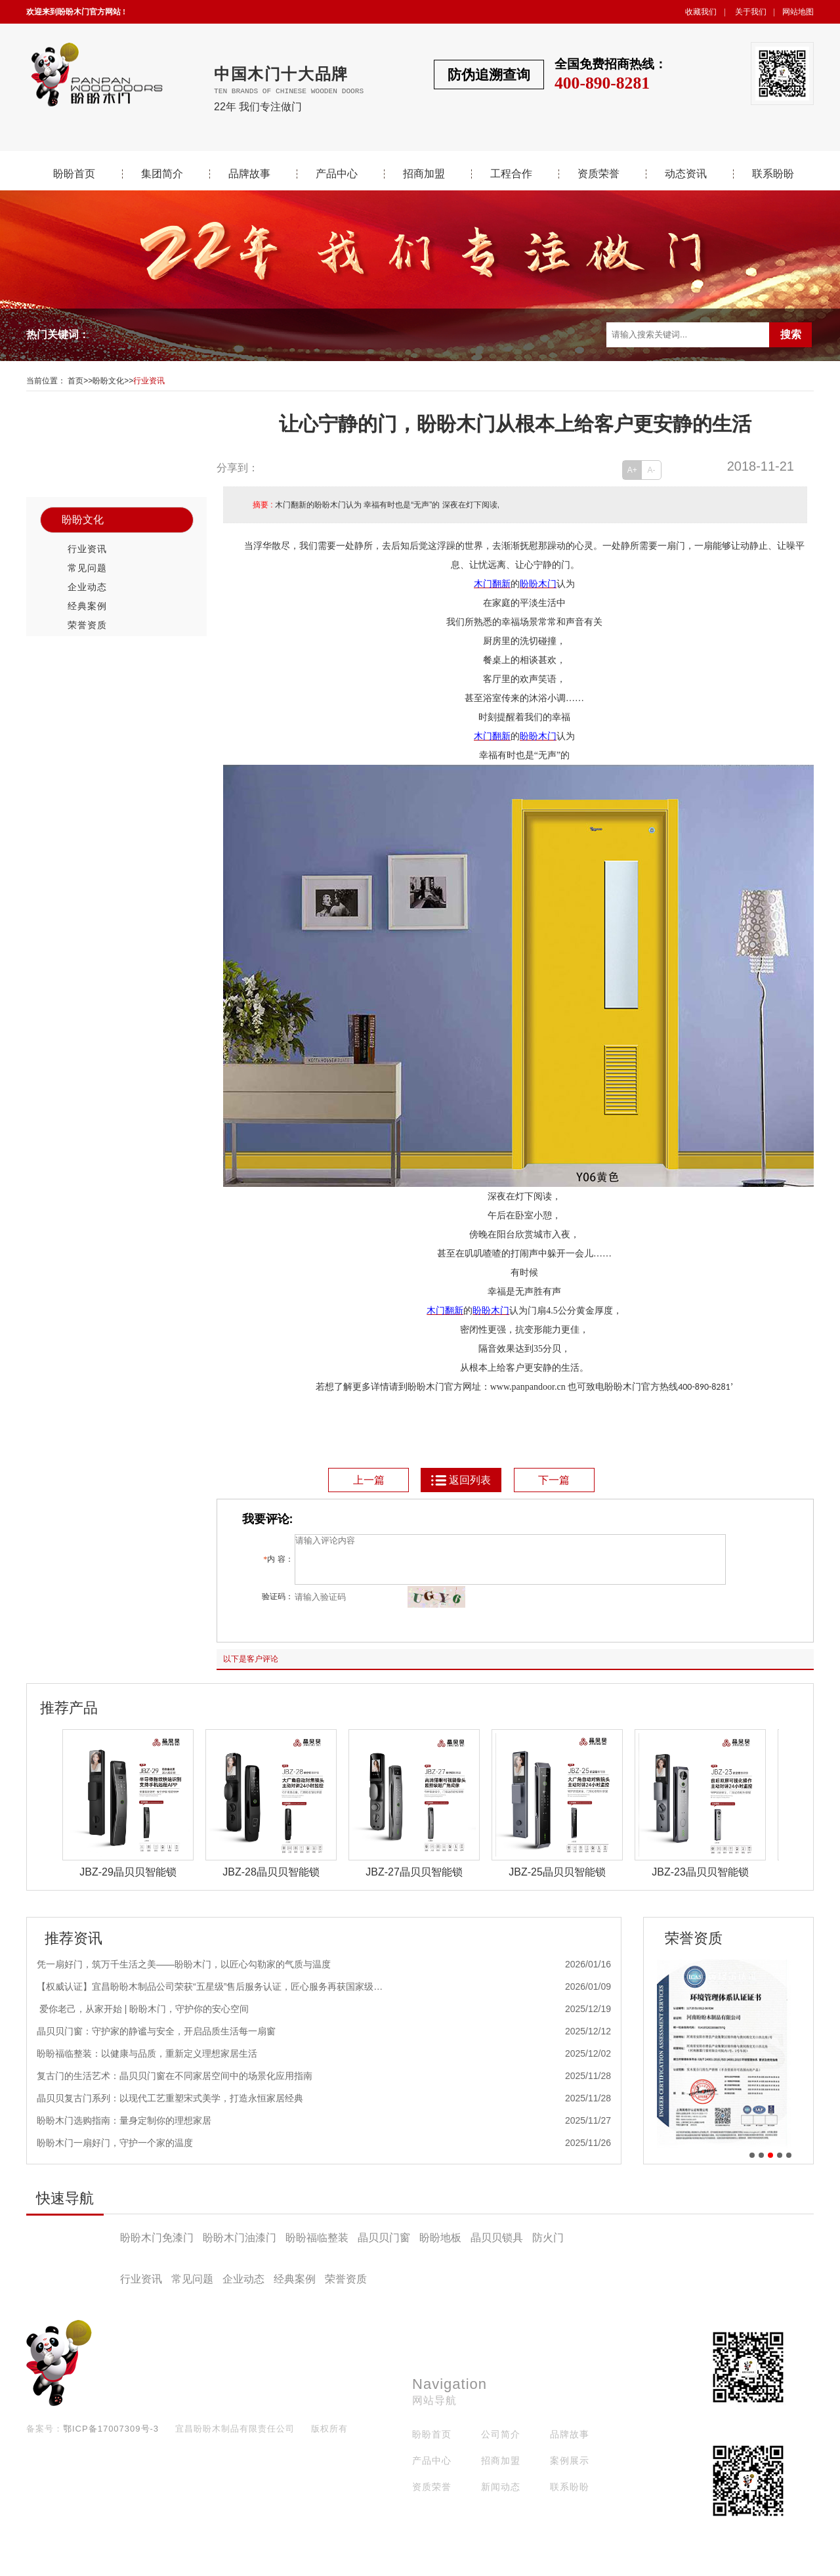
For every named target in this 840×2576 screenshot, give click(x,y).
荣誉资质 (87, 625)
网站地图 (798, 11)
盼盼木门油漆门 (239, 2247)
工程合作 (511, 174)
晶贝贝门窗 (384, 2247)
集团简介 (162, 174)
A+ (632, 470)
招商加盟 (424, 174)
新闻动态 (500, 2496)
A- (652, 470)
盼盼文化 (108, 380)
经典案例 (87, 606)
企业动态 (87, 587)
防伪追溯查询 (489, 74)
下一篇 (554, 1480)
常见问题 (87, 568)
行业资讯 (149, 380)
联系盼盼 (773, 174)
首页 (75, 380)
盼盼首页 (74, 174)
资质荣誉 (599, 174)
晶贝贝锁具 (497, 2247)
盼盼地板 (440, 2247)
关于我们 (750, 11)
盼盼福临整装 (316, 2247)
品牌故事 (249, 174)
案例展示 (569, 2470)
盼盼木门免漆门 (157, 2247)
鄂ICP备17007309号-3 (111, 2438)
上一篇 (369, 1480)
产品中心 (337, 174)
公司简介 (500, 2444)
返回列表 (460, 1480)
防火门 (548, 2247)
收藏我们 (701, 11)
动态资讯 (686, 174)
